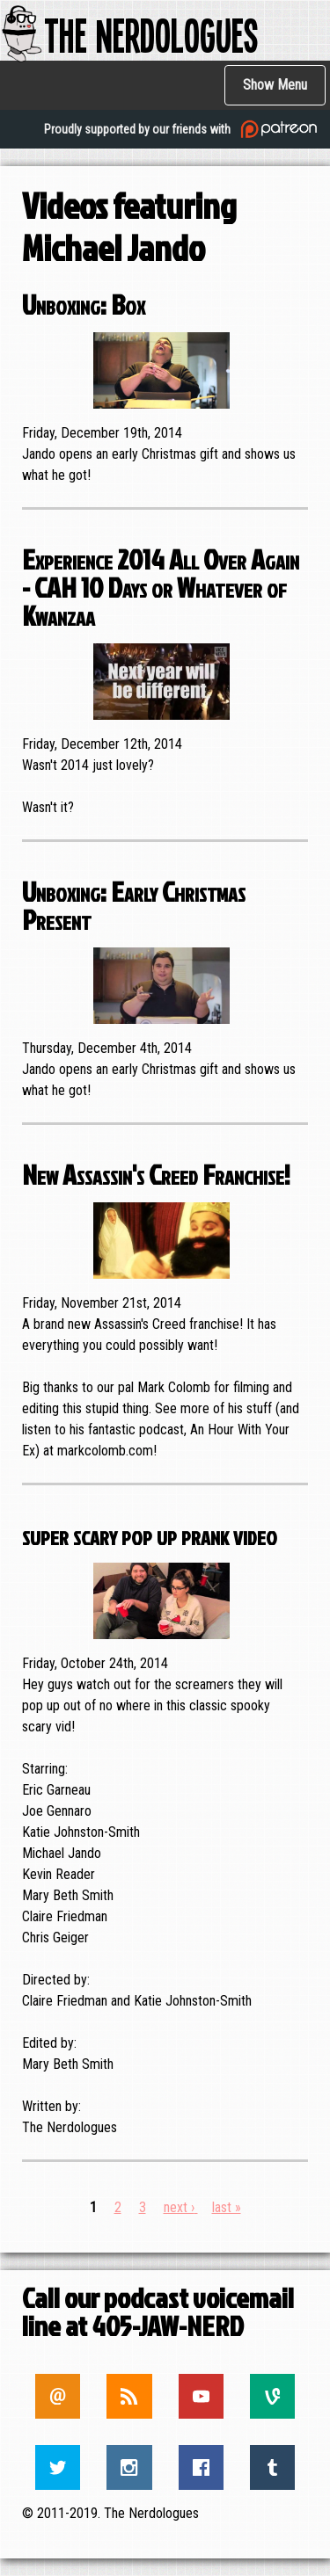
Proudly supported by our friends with (182, 129)
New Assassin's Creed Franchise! (156, 1174)
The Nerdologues (129, 33)
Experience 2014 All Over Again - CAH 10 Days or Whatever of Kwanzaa (160, 587)
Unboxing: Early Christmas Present (134, 905)
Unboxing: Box (83, 303)
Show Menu (275, 84)
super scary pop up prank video (149, 1534)
